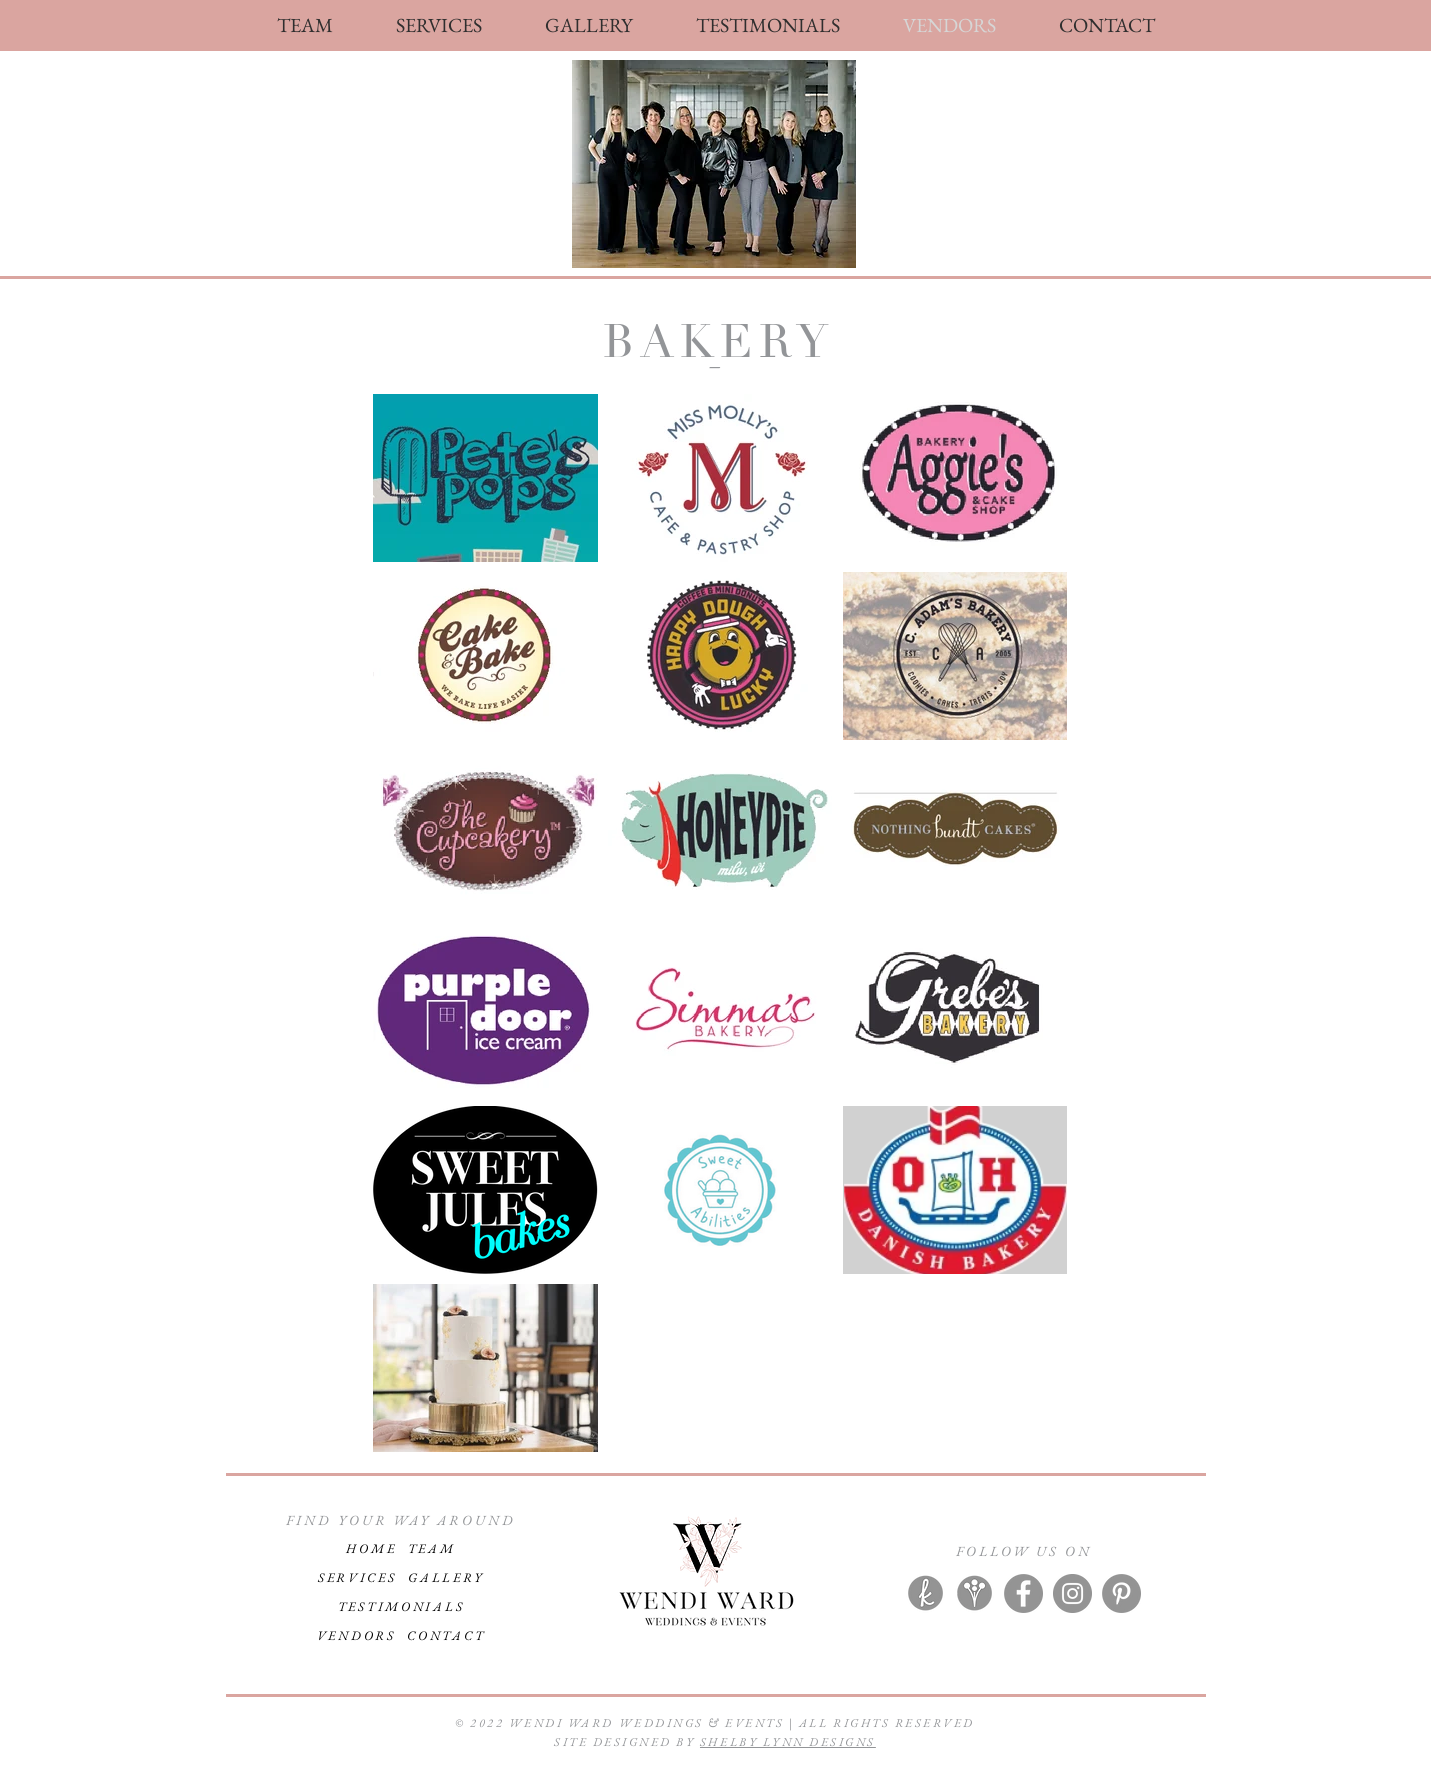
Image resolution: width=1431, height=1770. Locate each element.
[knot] (925, 1593)
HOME (371, 1548)
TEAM (432, 1548)
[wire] (974, 1593)
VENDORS (362, 1635)
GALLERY (446, 1577)
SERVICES (357, 1577)
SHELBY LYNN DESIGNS (788, 1742)
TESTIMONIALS (401, 1606)
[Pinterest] (1121, 1593)
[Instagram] (1072, 1593)
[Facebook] (1023, 1593)
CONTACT (446, 1635)
